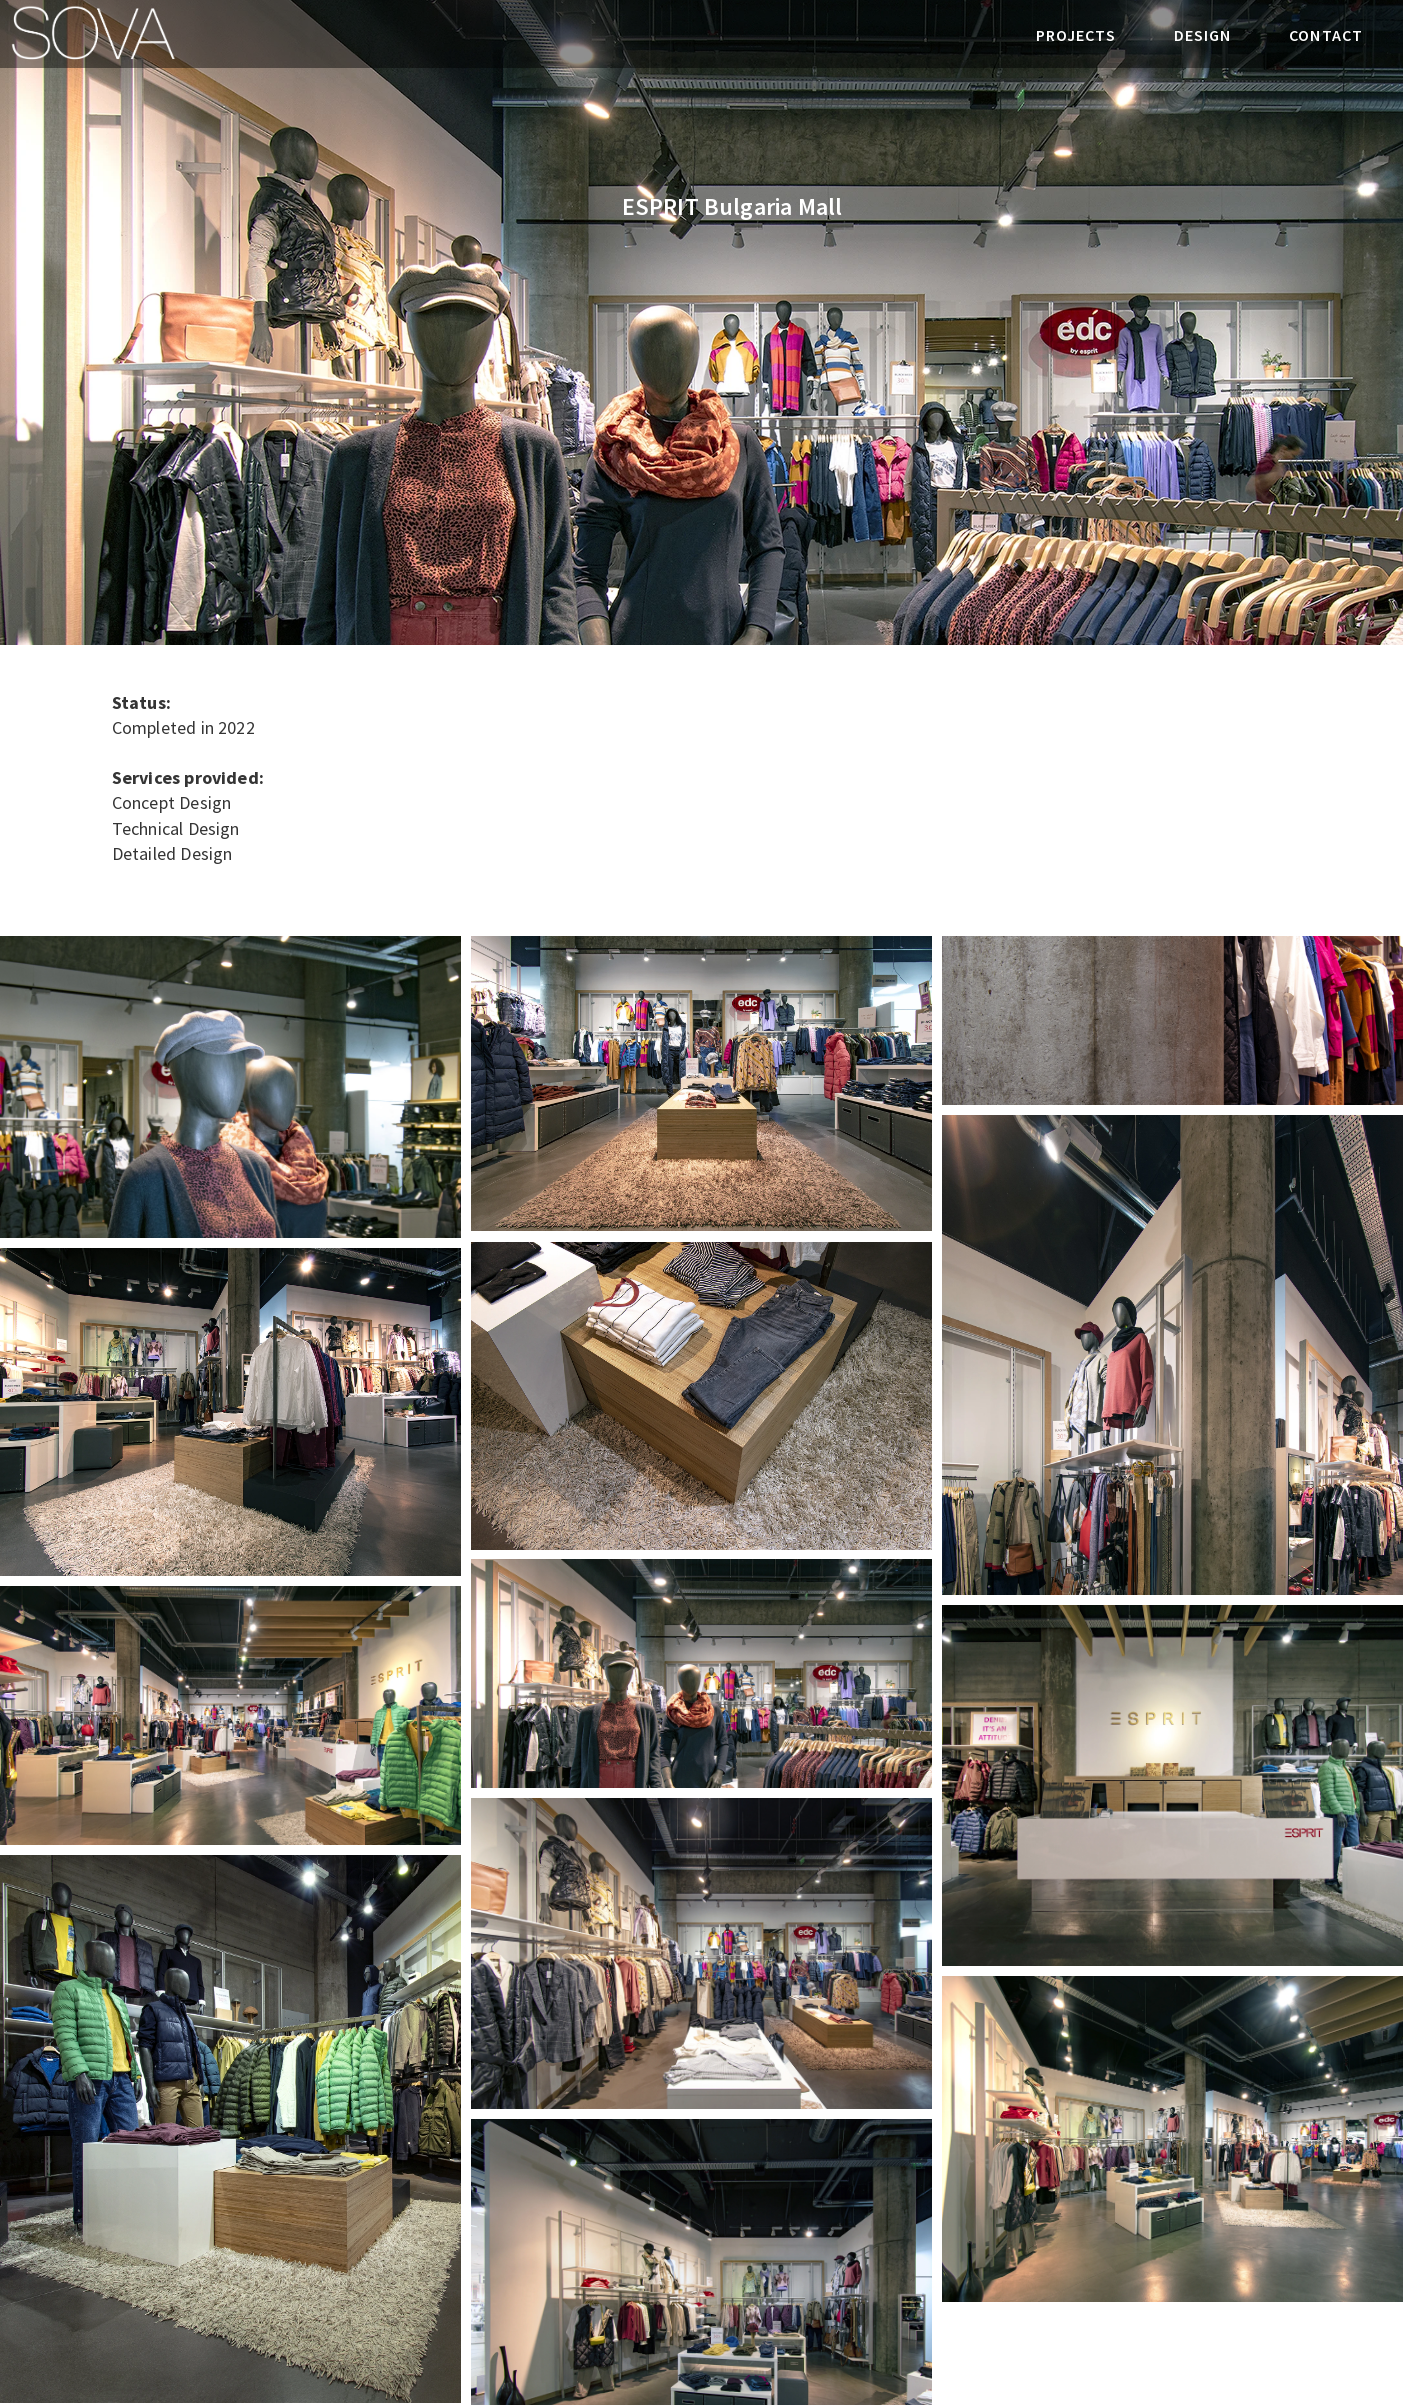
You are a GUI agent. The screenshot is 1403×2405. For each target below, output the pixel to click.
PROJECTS (1076, 35)
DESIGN (1203, 35)
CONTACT (1326, 35)
